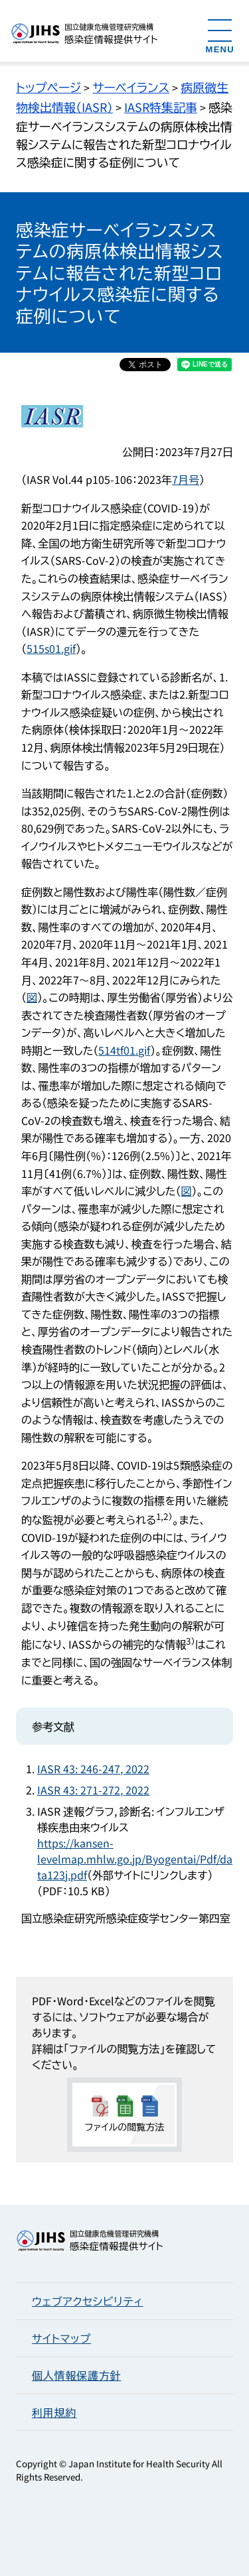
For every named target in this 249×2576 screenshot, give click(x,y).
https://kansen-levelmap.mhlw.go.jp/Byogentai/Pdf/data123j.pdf (134, 1859)
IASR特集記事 (160, 106)
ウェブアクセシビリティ (87, 2301)
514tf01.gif (124, 1050)
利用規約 (54, 2412)
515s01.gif (51, 648)
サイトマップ (61, 2338)
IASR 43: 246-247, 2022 (93, 1769)
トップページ (48, 86)
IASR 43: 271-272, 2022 (93, 1790)
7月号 (185, 479)
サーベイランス (130, 86)
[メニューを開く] (220, 35)
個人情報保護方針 (76, 2375)
